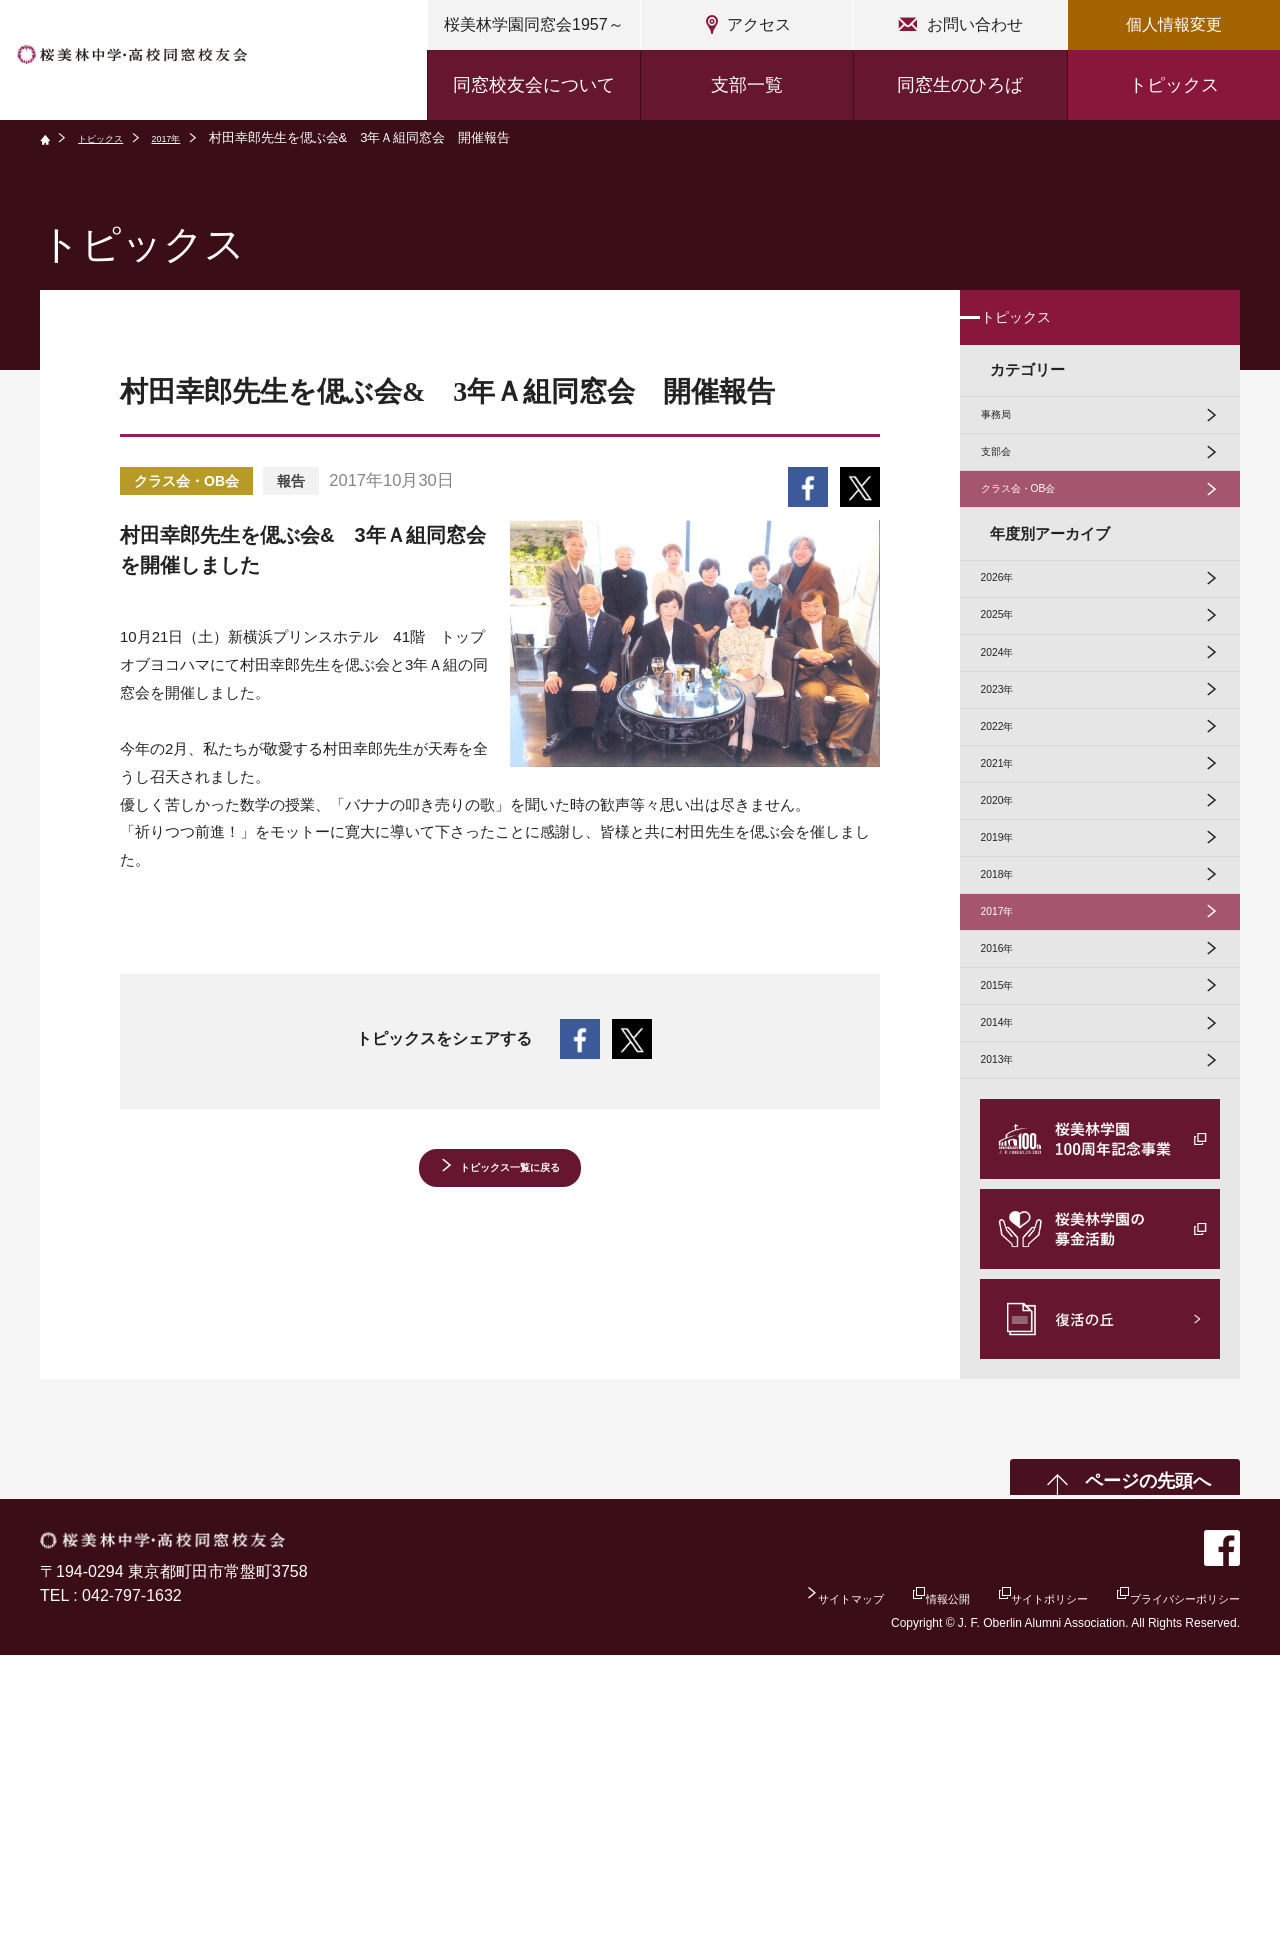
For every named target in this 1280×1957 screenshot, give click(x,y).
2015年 (1014, 1249)
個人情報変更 (1174, 24)
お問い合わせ (975, 24)
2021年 (1014, 928)
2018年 (1014, 1088)
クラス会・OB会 (1046, 554)
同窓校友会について (534, 85)
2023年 (1014, 821)
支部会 (1012, 501)
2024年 (1014, 767)
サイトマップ (711, 1897)
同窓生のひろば (960, 85)
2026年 (1014, 660)
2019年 (1014, 1035)
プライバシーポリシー (1160, 1897)
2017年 (198, 137)
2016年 (1014, 1195)
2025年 (1014, 714)
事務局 (1012, 447)
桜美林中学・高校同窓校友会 (187, 62)
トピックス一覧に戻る (510, 1174)
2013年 (1014, 1356)
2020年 (1014, 981)
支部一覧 (747, 85)
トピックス (1174, 85)
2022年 (1014, 874)
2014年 (1014, 1302)
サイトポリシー (976, 1897)
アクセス (759, 24)
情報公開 (839, 1897)
